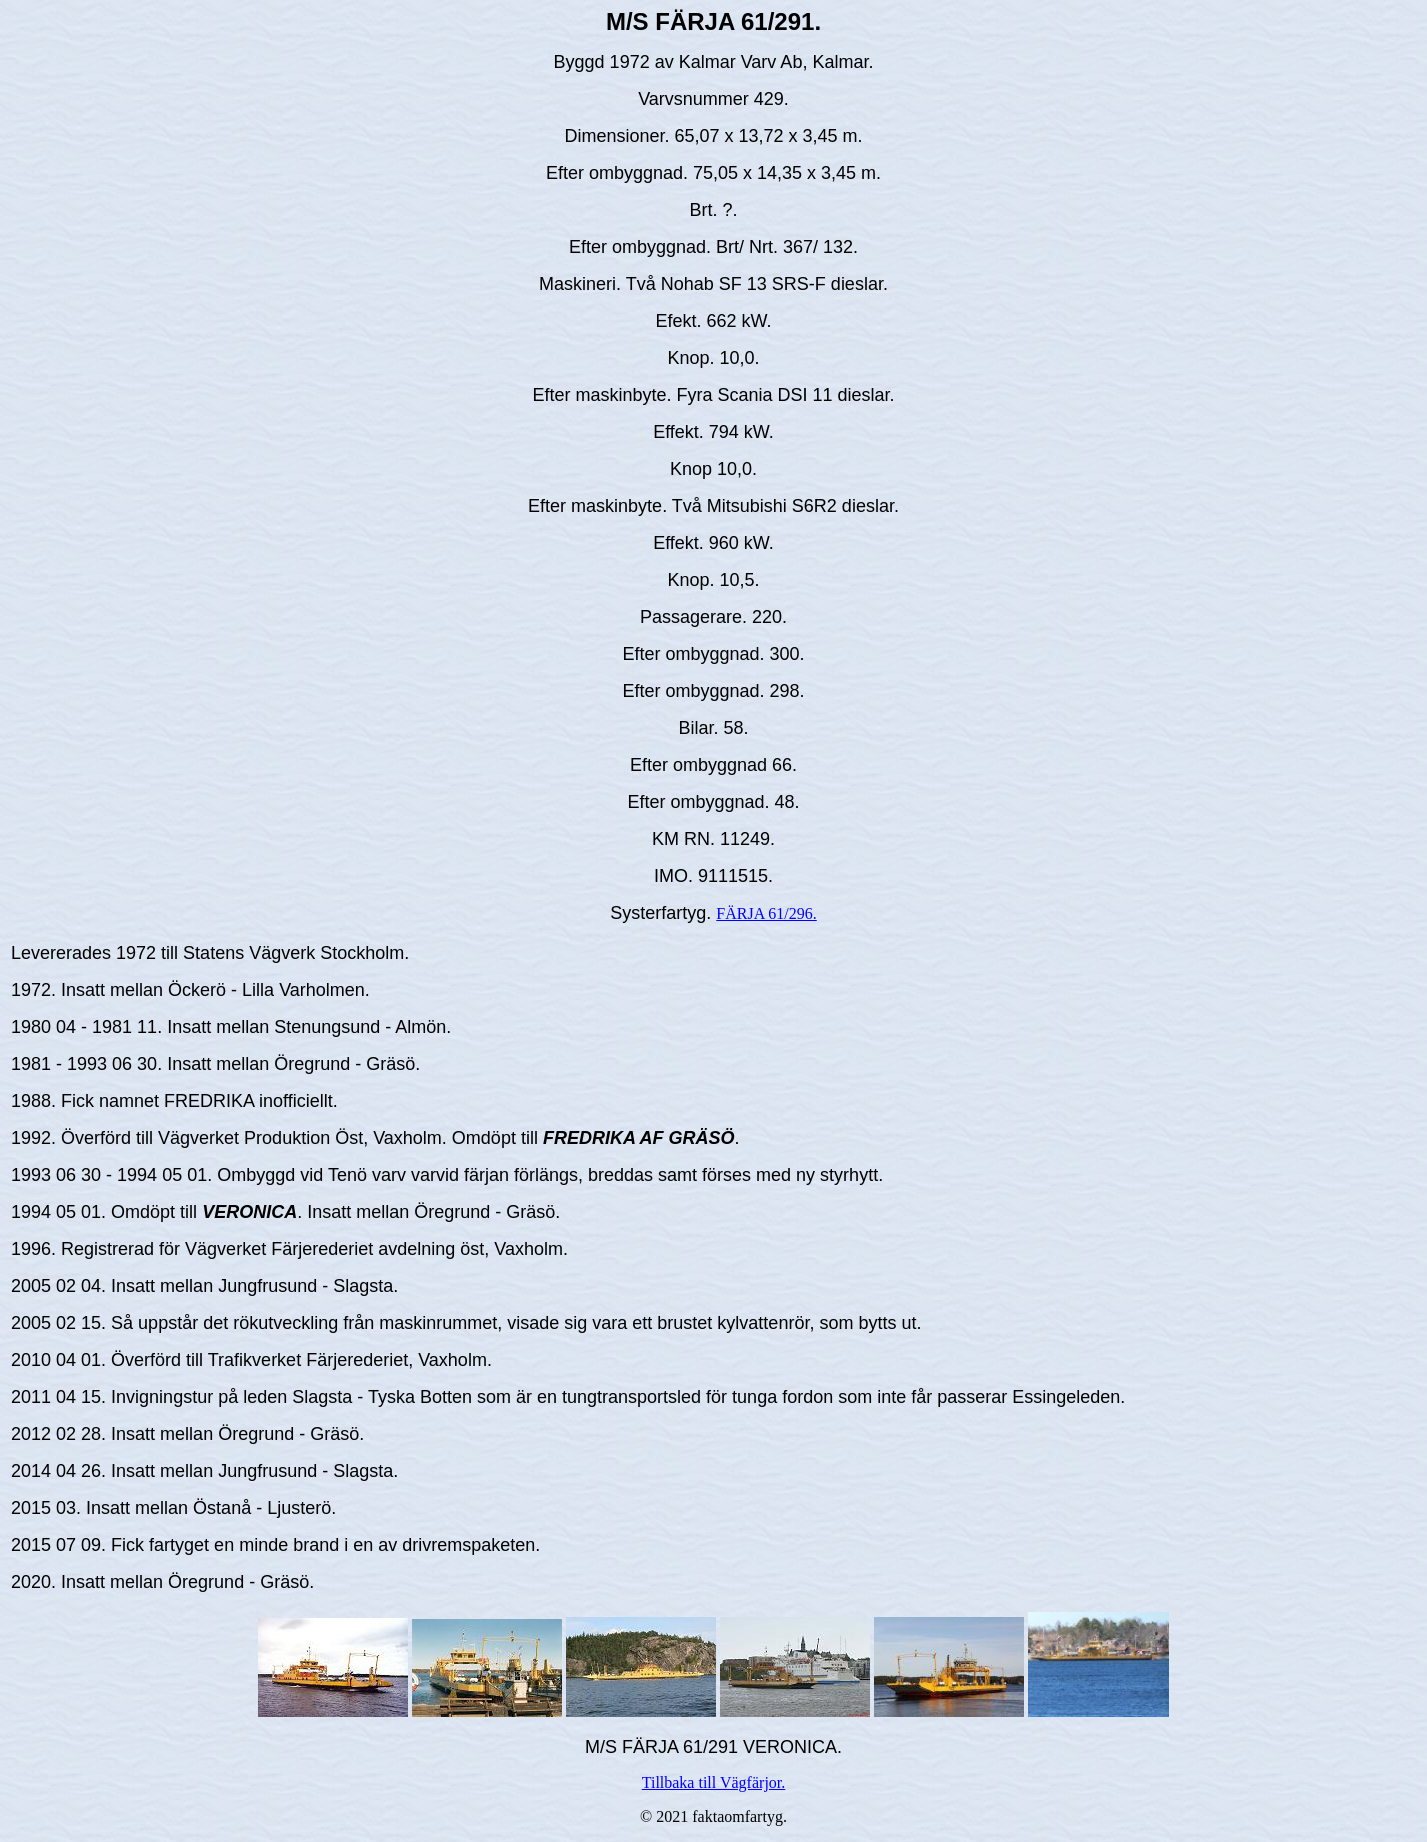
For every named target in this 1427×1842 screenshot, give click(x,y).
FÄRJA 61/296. (766, 913)
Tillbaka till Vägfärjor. (714, 1782)
